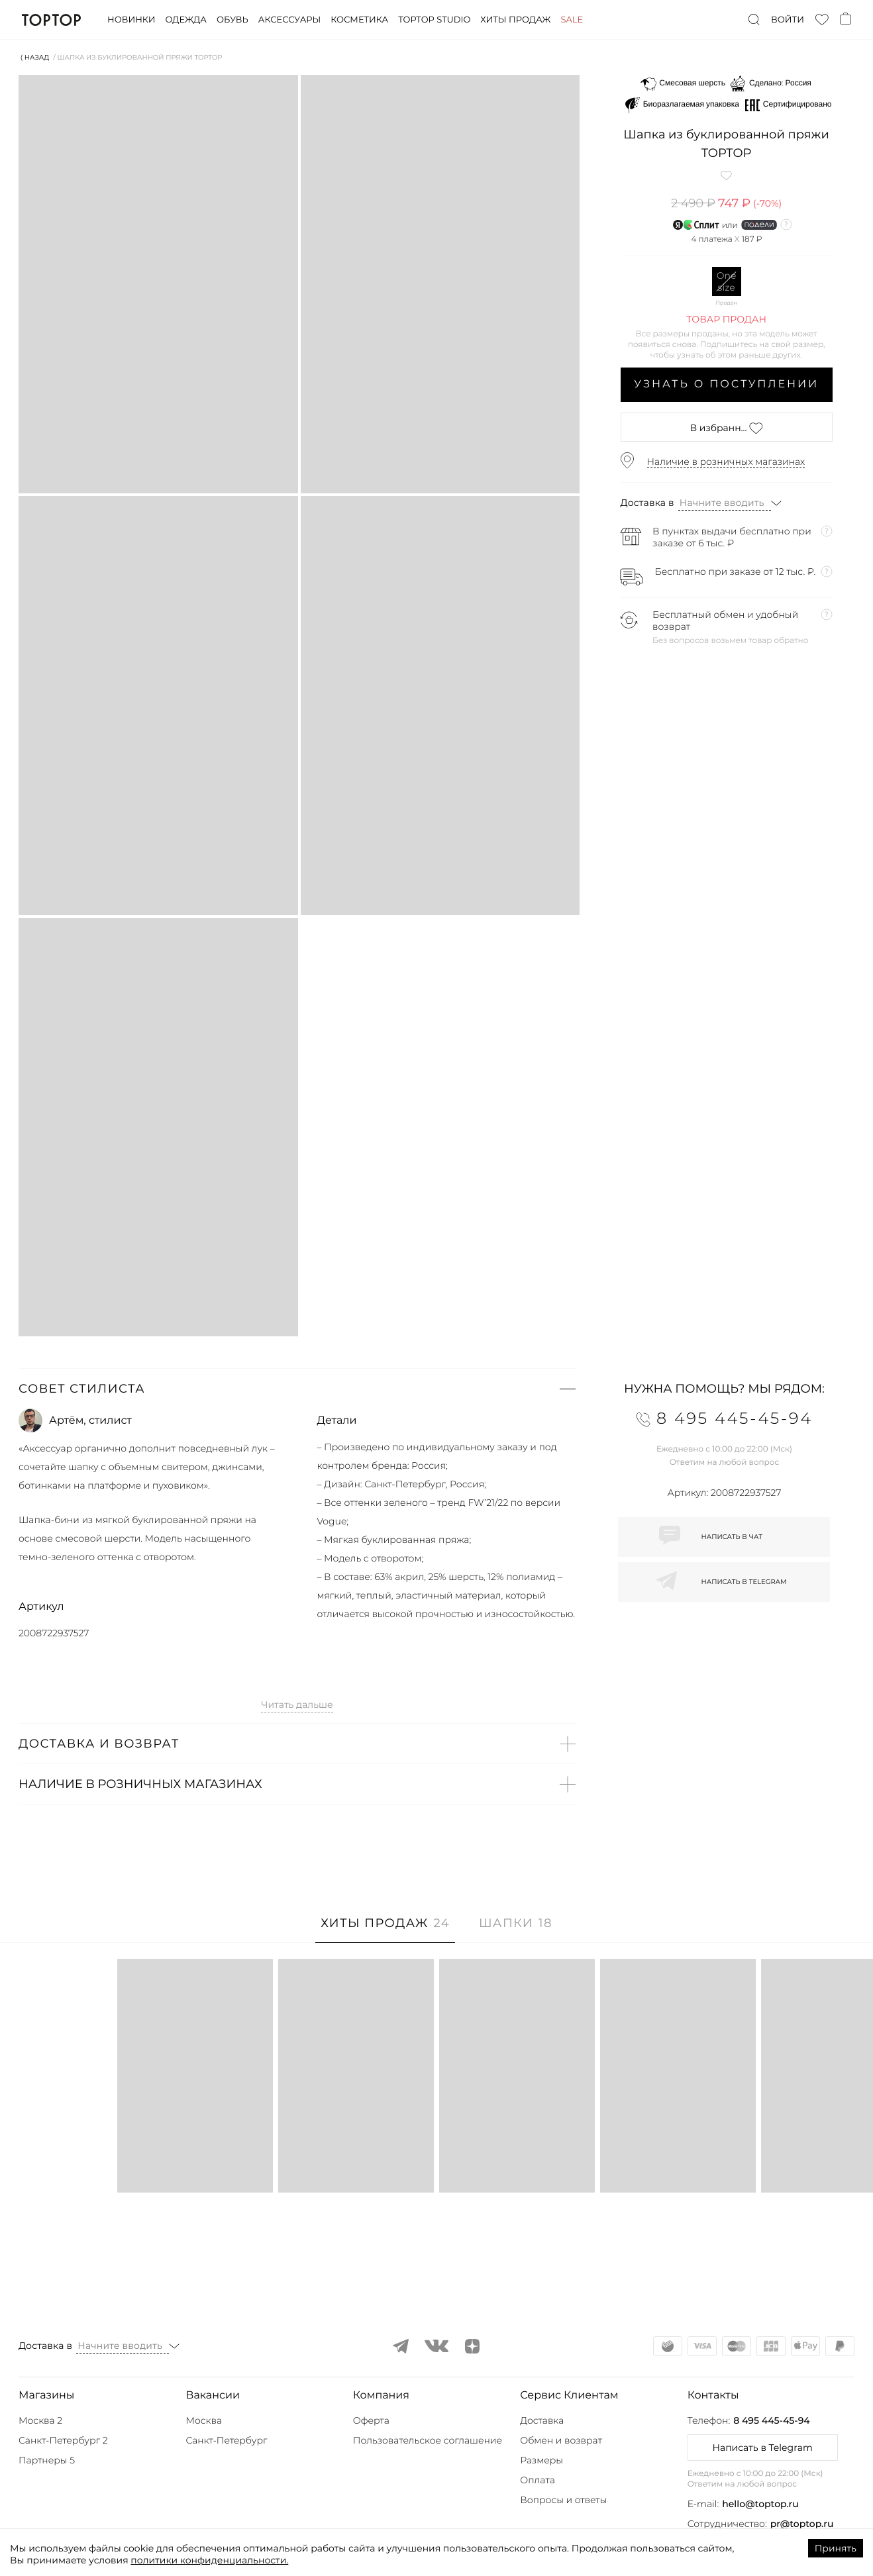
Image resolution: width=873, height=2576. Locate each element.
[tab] (385, 1930)
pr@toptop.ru (802, 2524)
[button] (297, 1389)
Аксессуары (289, 20)
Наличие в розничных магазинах (726, 462)
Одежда (186, 20)
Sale (571, 20)
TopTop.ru (51, 20)
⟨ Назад (35, 57)
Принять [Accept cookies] (835, 2548)
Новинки (131, 20)
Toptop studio (434, 20)
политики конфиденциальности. (209, 2560)
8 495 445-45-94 (771, 2420)
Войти (787, 20)
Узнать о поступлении (726, 384)
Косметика (359, 20)
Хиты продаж (515, 20)
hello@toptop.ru (760, 2504)
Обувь (232, 20)
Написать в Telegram (762, 2447)
